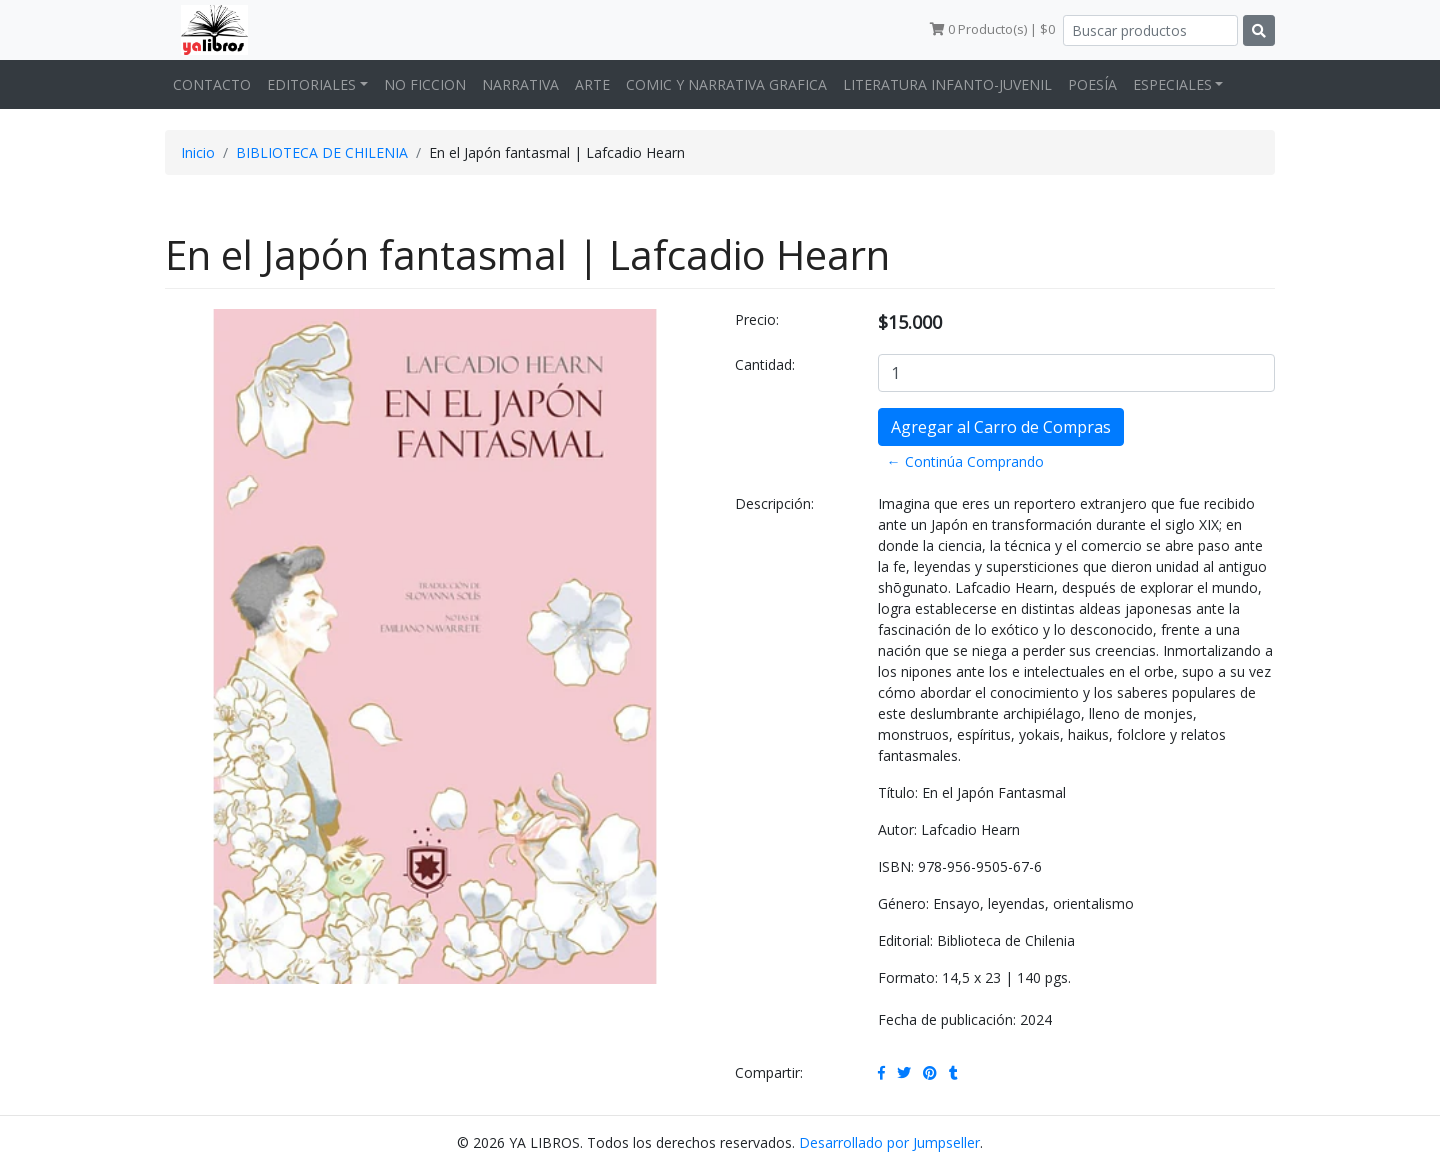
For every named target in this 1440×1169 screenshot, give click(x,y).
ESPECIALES (1172, 84)
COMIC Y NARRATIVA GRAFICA (726, 84)
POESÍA (1092, 84)
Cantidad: (765, 364)
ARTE (592, 84)
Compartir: (769, 1072)
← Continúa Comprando (965, 461)
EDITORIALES (311, 84)
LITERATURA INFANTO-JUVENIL (947, 84)
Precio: (757, 319)
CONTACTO (212, 84)
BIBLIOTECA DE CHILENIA (322, 152)
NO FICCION (425, 84)
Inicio (198, 152)
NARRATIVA (520, 84)
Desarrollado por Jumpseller (889, 1142)
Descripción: (774, 503)
